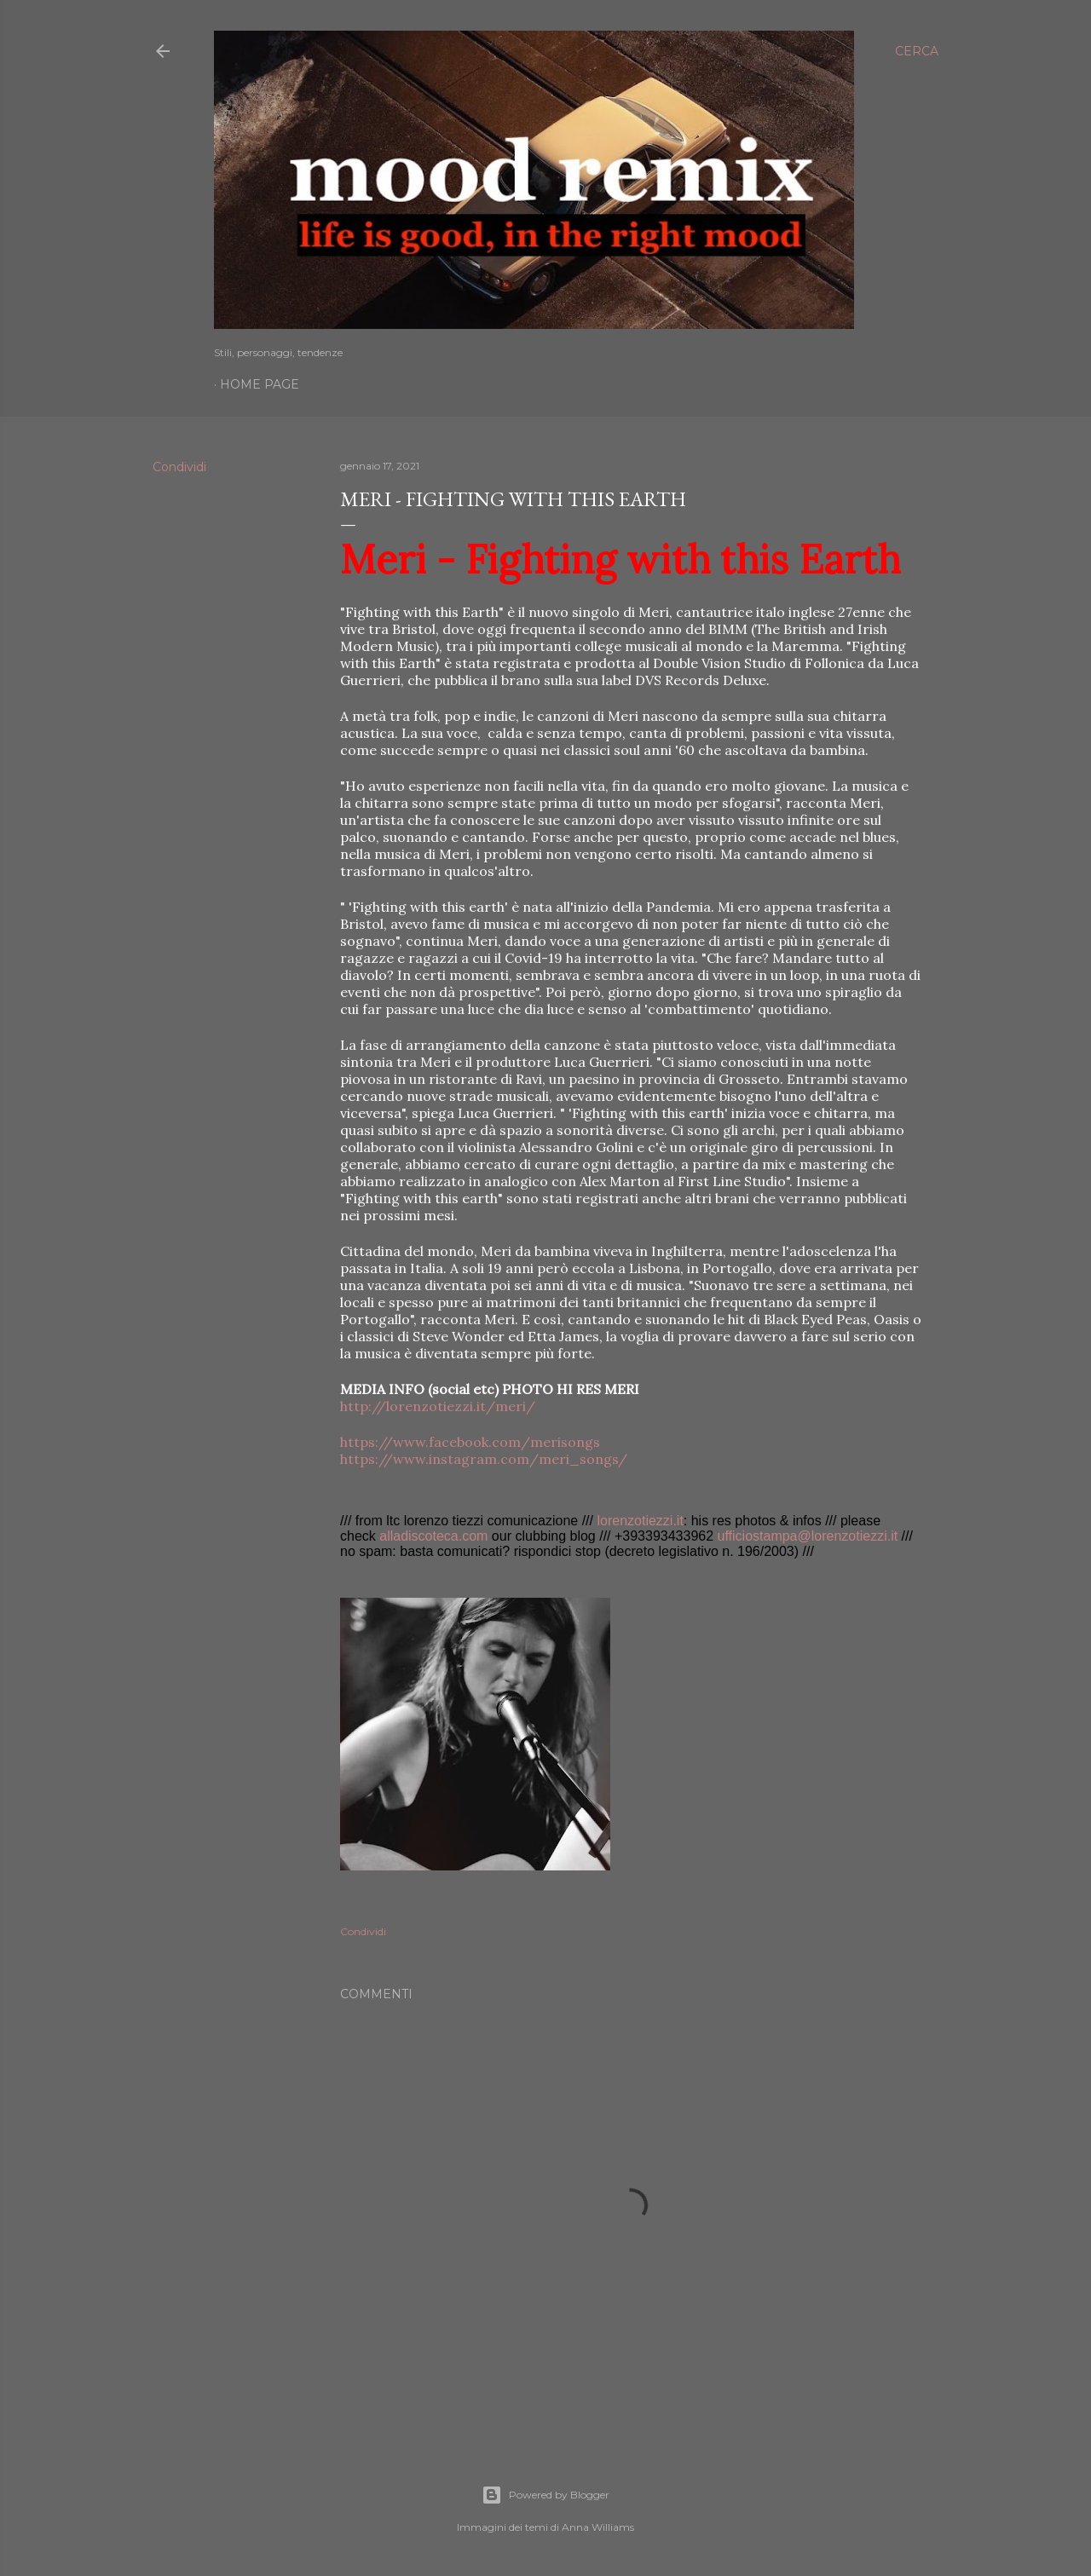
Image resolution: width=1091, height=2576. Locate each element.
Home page (259, 384)
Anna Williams (598, 2527)
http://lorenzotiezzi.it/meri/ (437, 1406)
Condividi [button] (179, 467)
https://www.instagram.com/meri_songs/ (483, 1458)
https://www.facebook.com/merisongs (470, 1441)
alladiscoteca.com (433, 1536)
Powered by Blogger (545, 2495)
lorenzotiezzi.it (640, 1520)
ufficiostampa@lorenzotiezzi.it (808, 1536)
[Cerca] (916, 51)
